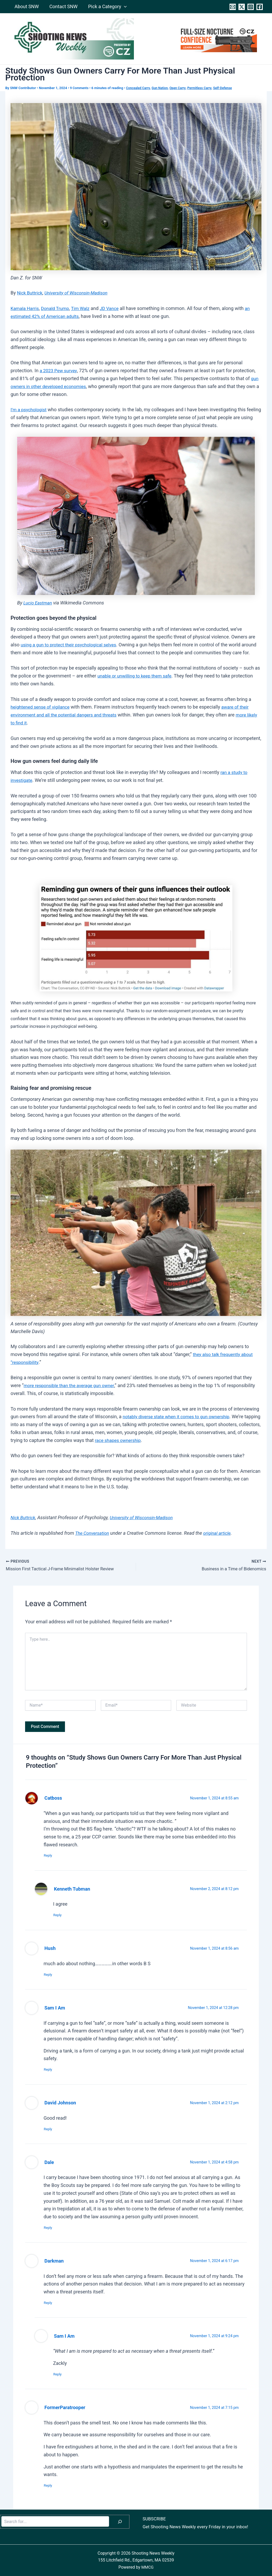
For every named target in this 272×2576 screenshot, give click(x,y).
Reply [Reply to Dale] (50, 2226)
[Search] (120, 2521)
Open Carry (181, 88)
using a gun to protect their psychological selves (71, 644)
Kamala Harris (26, 308)
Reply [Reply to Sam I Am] (50, 2067)
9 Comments (80, 88)
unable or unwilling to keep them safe (136, 683)
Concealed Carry (139, 88)
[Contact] (232, 7)
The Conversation (93, 1539)
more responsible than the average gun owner (71, 1392)
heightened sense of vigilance (42, 713)
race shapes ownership (141, 1446)
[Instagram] (250, 7)
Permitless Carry (204, 88)
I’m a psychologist (30, 409)
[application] (121, 6)
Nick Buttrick (30, 292)
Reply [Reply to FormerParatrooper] (50, 2485)
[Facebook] (259, 7)
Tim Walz (84, 308)
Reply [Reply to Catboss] (50, 1851)
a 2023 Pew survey (59, 370)
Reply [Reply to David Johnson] (50, 2127)
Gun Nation (162, 88)
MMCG (147, 2567)
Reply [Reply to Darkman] (50, 2301)
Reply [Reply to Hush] (50, 1971)
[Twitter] (241, 7)
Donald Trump (57, 308)
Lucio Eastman (39, 602)
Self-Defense (229, 88)
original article (219, 1539)
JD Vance (114, 308)
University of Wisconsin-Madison (79, 292)
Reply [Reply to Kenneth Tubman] (60, 1911)
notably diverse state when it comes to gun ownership (179, 1423)
